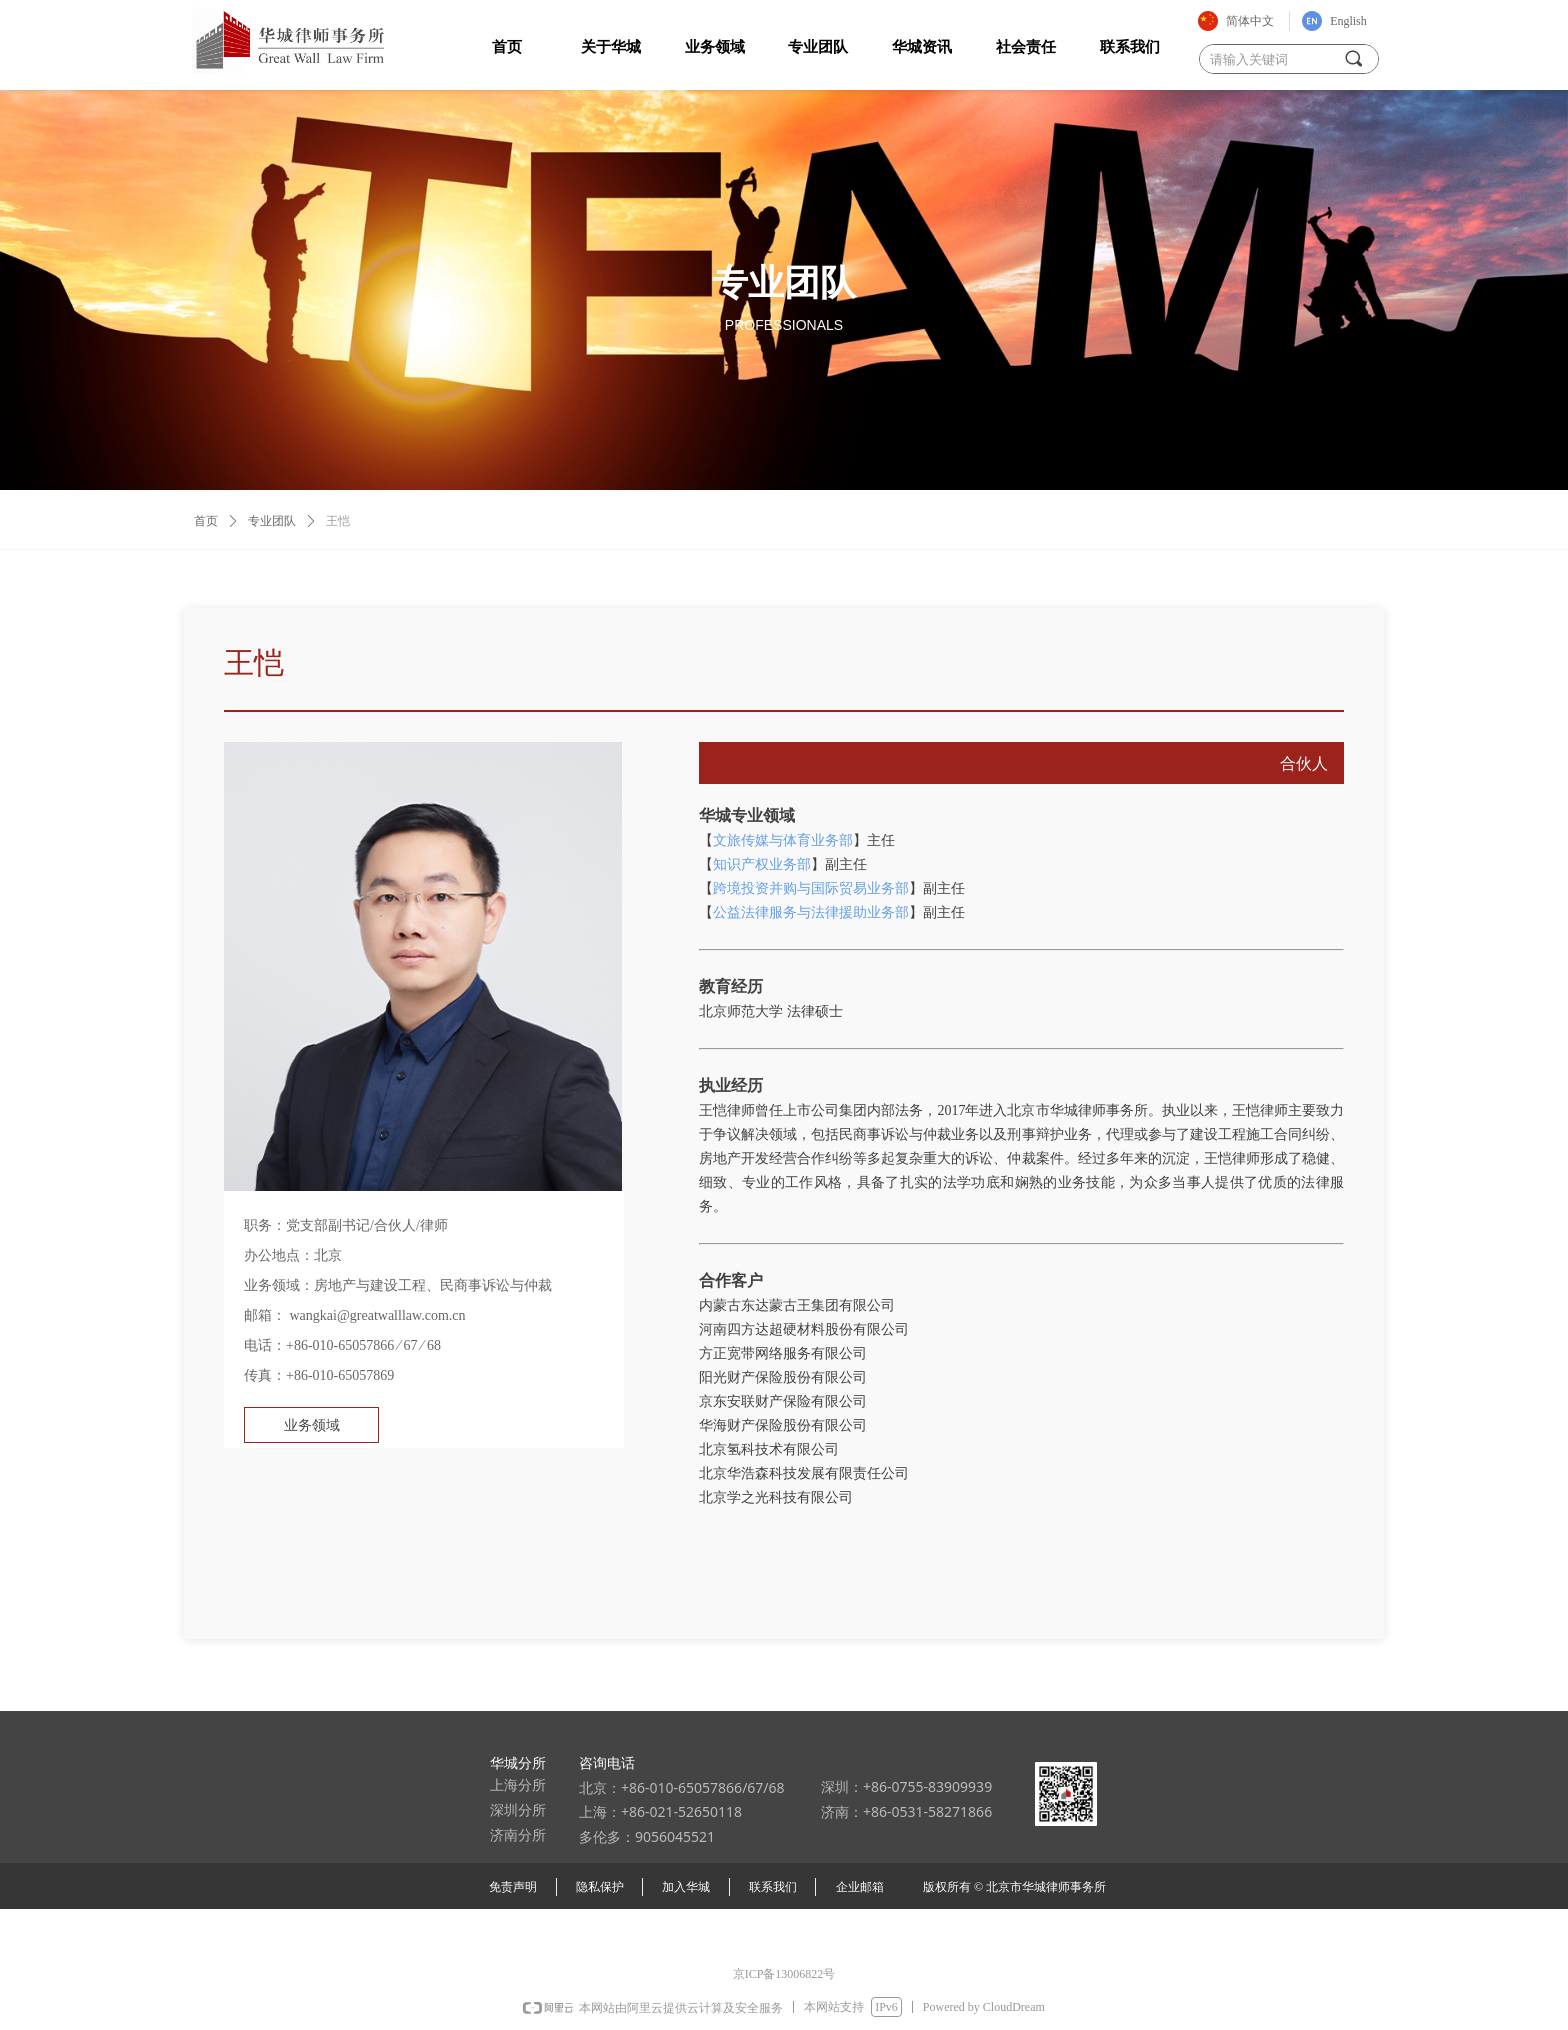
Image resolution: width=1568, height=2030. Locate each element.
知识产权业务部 (762, 864)
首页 (206, 521)
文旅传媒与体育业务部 (783, 840)
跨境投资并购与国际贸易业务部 (811, 888)
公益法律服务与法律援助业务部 (811, 912)
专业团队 (272, 521)
